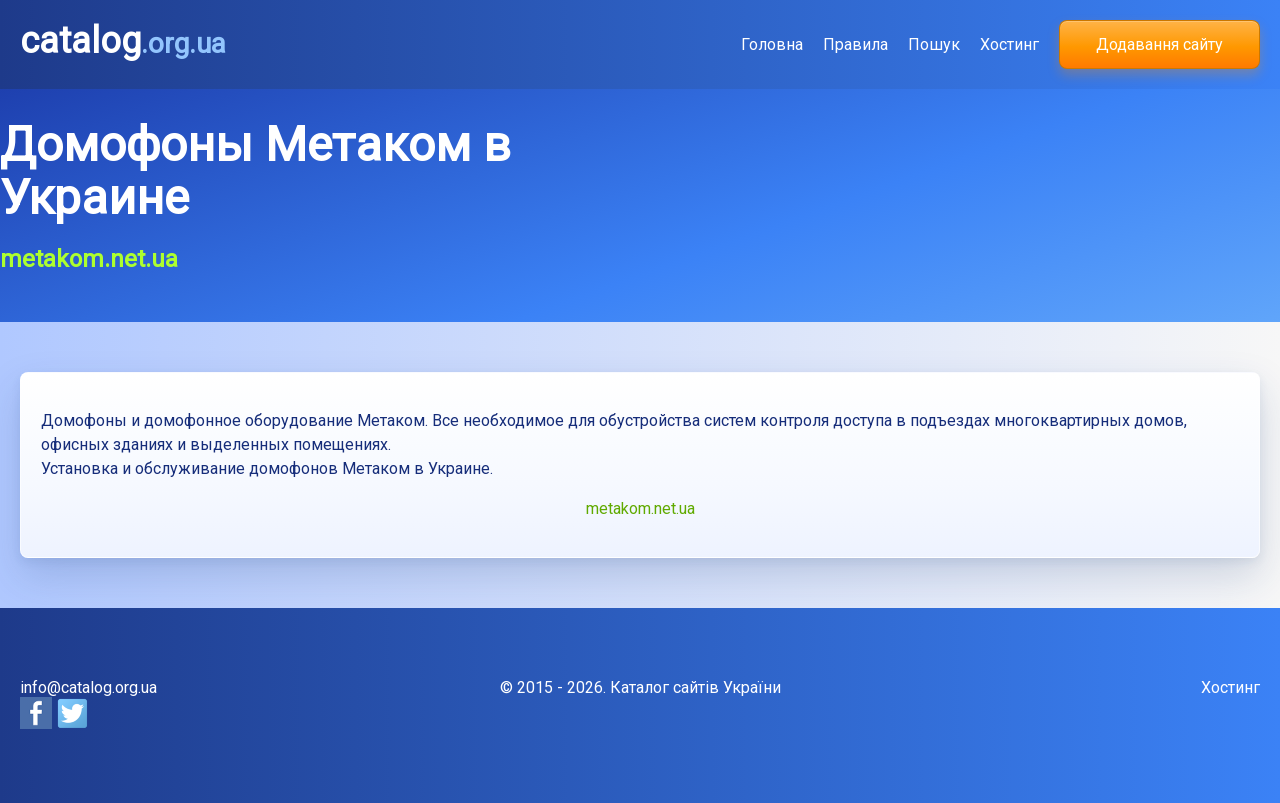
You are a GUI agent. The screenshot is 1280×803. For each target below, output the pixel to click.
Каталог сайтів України (695, 687)
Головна (772, 44)
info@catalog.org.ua (88, 687)
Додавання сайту (1159, 44)
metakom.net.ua (640, 508)
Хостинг (1009, 44)
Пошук (934, 44)
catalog (123, 41)
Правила (855, 44)
